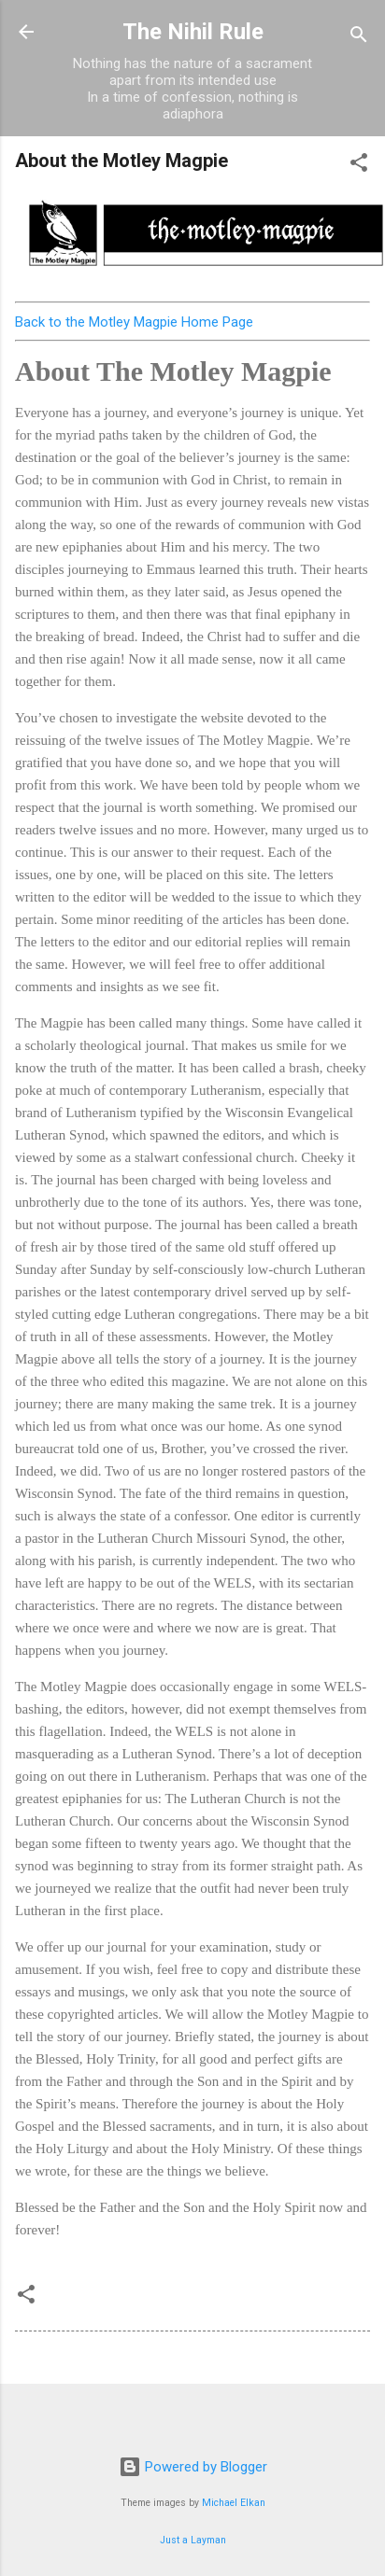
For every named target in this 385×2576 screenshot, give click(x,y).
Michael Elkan (233, 2503)
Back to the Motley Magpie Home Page (134, 322)
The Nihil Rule (193, 32)
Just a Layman (193, 2540)
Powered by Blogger (193, 2466)
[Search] (359, 37)
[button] (359, 165)
